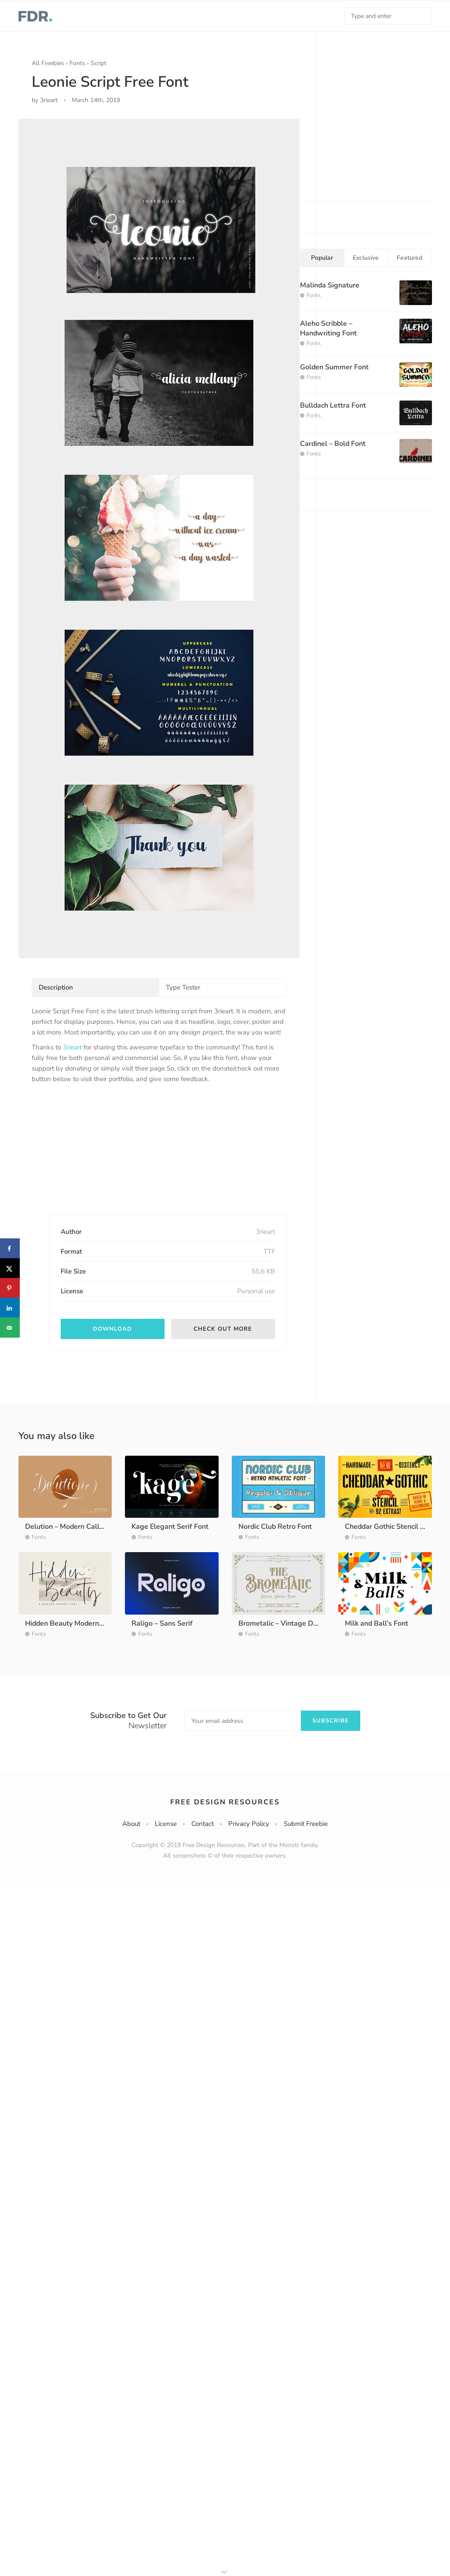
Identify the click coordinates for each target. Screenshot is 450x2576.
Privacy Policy (248, 1823)
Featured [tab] (409, 258)
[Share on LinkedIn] (10, 1308)
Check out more (223, 1329)
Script (98, 63)
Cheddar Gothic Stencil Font (390, 1526)
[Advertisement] (98, 1157)
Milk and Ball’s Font (376, 1623)
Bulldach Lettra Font (333, 405)
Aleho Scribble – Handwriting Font (328, 328)
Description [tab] (56, 987)
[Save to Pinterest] (10, 1288)
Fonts (77, 63)
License (166, 1823)
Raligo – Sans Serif (162, 1623)
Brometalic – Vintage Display (285, 1623)
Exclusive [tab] (366, 258)
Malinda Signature (329, 285)
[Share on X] (10, 1268)
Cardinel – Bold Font (333, 444)
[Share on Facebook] (10, 1249)
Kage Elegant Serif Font (170, 1526)
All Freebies (48, 63)
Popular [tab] (322, 258)
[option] (159, 538)
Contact (202, 1823)
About (131, 1823)
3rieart (72, 1047)
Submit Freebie (306, 1823)
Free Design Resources (225, 1802)
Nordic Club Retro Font (275, 1526)
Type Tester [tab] (183, 987)
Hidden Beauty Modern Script (72, 1623)
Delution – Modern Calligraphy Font (82, 1526)
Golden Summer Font (334, 367)
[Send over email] (10, 1328)
